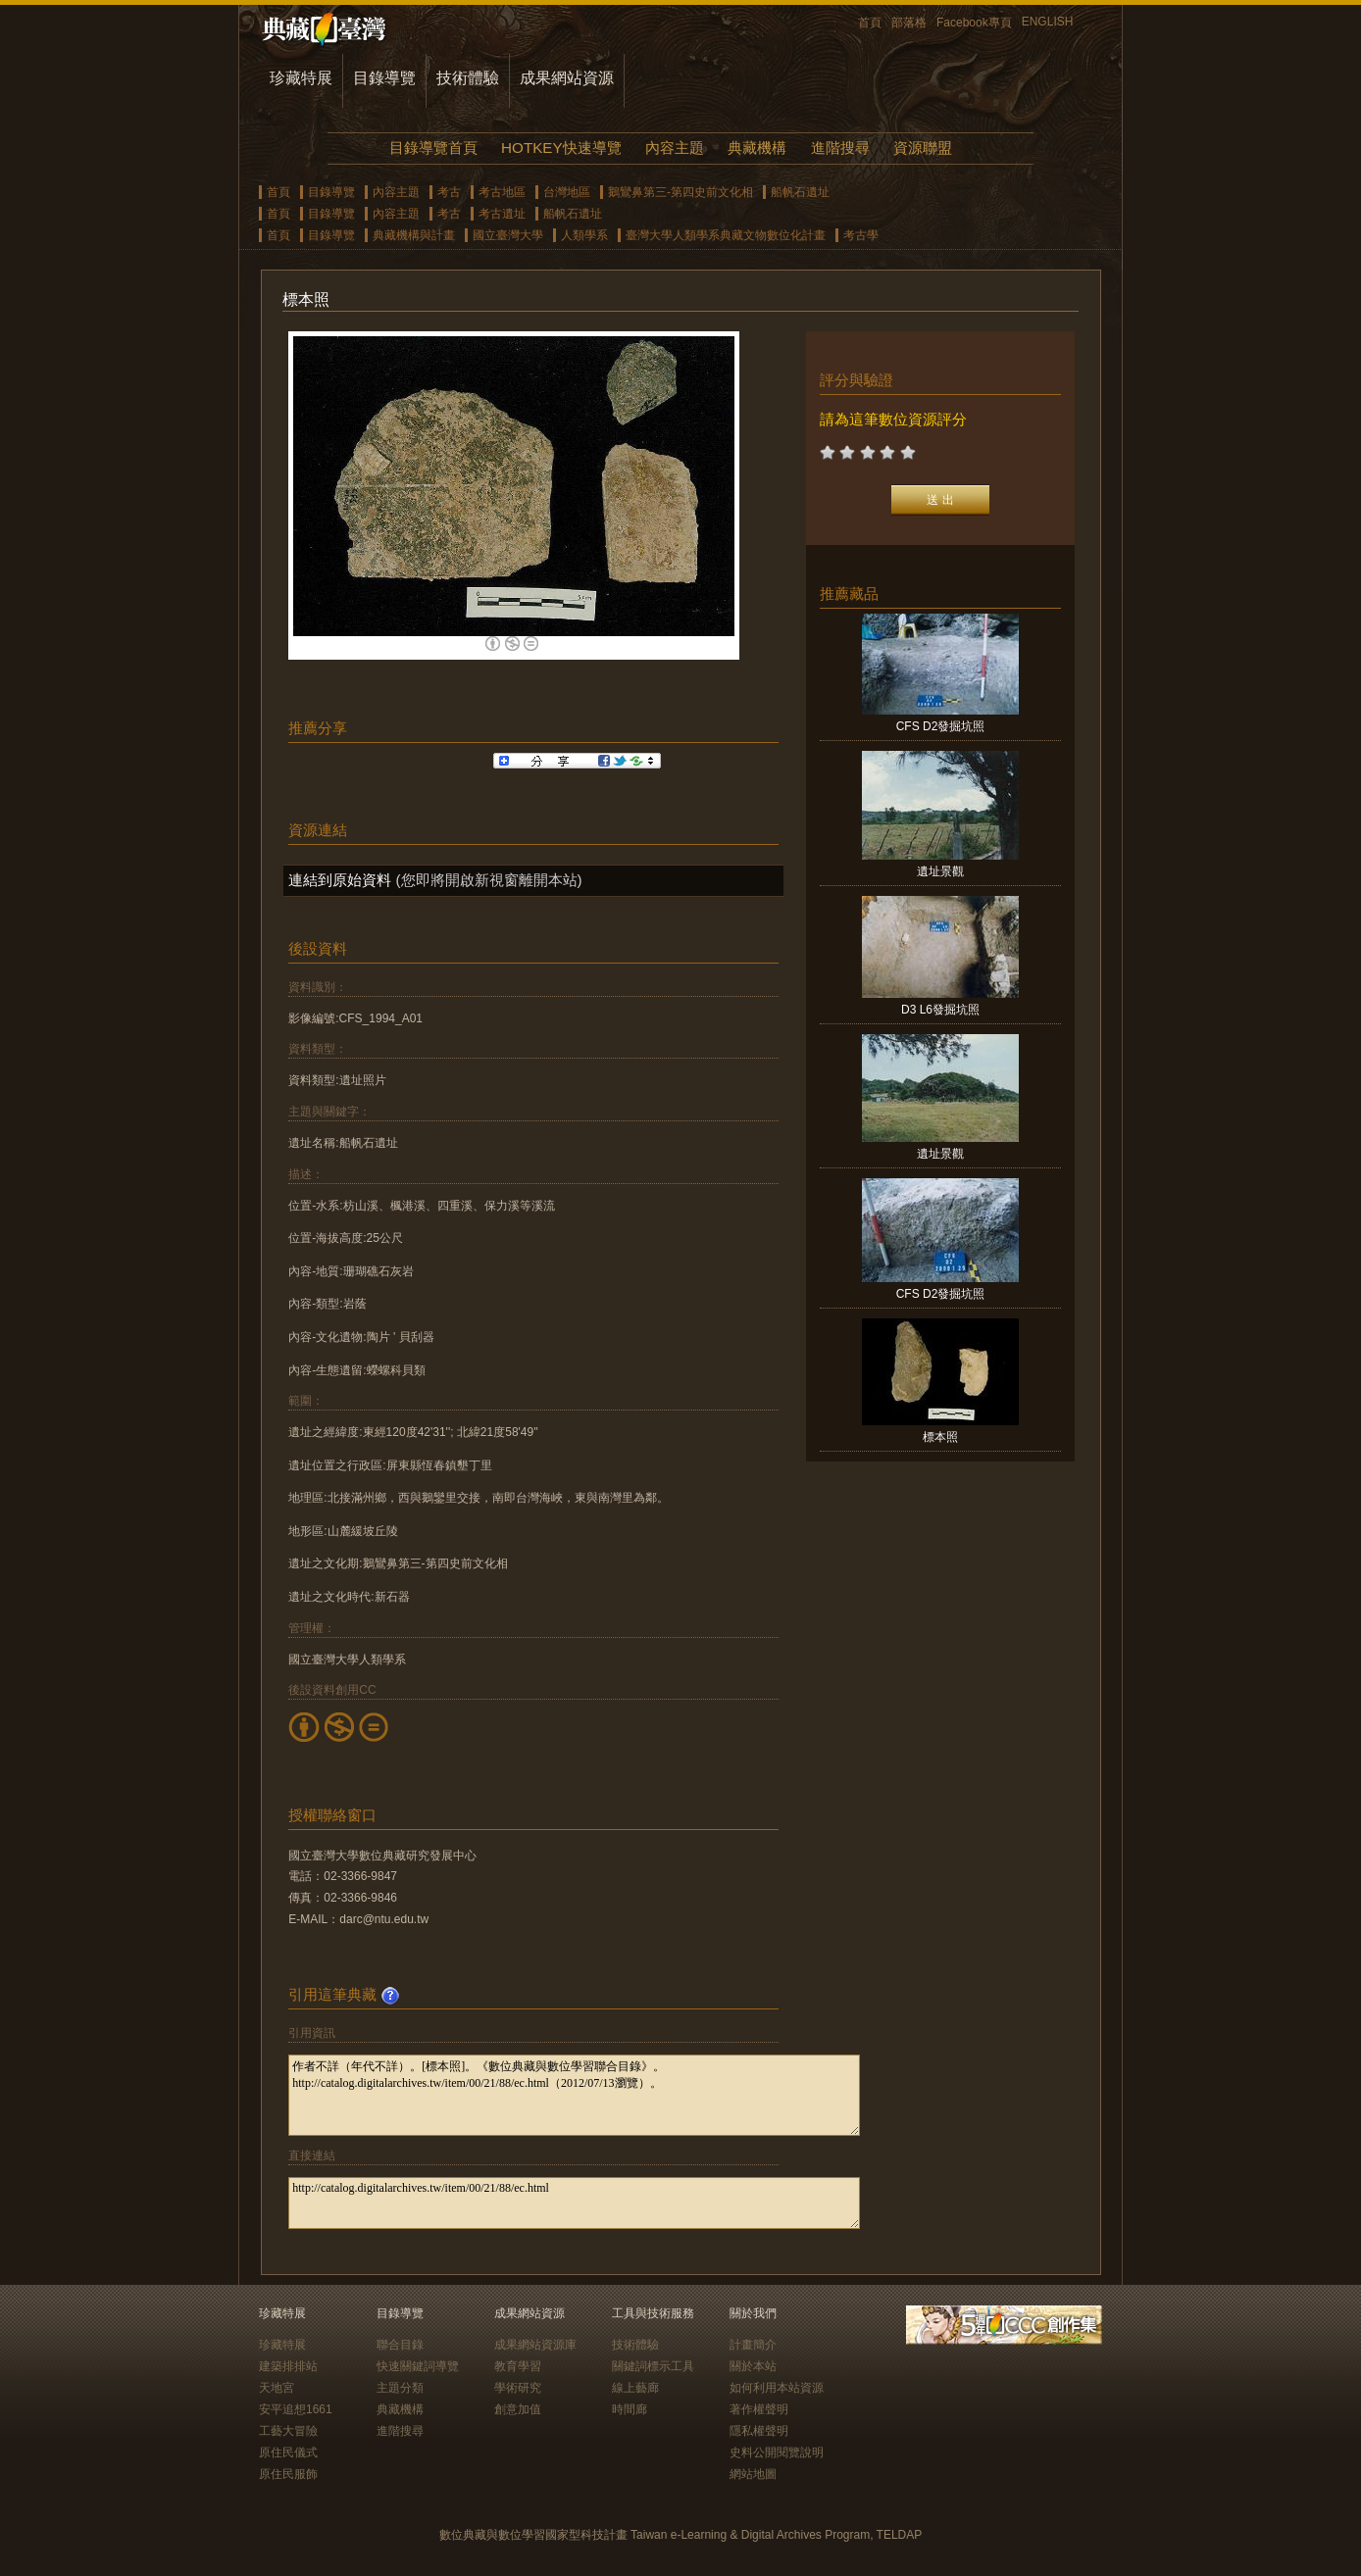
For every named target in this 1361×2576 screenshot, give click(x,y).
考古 (449, 192)
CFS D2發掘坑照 (940, 726)
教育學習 (517, 2366)
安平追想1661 (295, 2409)
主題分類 (400, 2388)
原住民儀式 (288, 2452)
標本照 (940, 1437)
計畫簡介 (753, 2345)
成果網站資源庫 (535, 2345)
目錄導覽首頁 (433, 147)
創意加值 (517, 2409)
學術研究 (517, 2388)
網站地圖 (753, 2474)
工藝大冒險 (288, 2431)
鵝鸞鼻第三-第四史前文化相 (680, 192)
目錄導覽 (384, 78)
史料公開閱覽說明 (777, 2452)
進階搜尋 (840, 147)
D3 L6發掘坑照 (940, 1009)
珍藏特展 (301, 78)
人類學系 (584, 235)
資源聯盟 (922, 147)
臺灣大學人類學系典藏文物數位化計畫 (726, 235)
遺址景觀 (940, 871)
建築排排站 (288, 2366)
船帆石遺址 (800, 192)
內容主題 (674, 147)
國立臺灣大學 (508, 235)
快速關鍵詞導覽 (418, 2366)
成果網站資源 (567, 78)
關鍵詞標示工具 (653, 2366)
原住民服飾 (288, 2474)
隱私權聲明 (759, 2431)
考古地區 (502, 192)
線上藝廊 (635, 2388)
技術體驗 (467, 78)
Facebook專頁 (974, 22)
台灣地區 (566, 192)
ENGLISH (1048, 21)
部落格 (909, 22)
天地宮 (276, 2388)
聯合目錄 (400, 2345)
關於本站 (753, 2366)
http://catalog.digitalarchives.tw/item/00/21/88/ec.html (574, 2203)
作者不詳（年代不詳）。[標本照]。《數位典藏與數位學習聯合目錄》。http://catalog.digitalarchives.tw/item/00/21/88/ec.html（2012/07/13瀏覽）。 (574, 2095)
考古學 (861, 235)
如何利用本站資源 (777, 2388)
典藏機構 (757, 147)
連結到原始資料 (339, 879)
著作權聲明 (759, 2409)
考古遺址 (502, 214)
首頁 (870, 22)
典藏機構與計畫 (414, 235)
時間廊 (629, 2409)
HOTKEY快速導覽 (561, 147)
